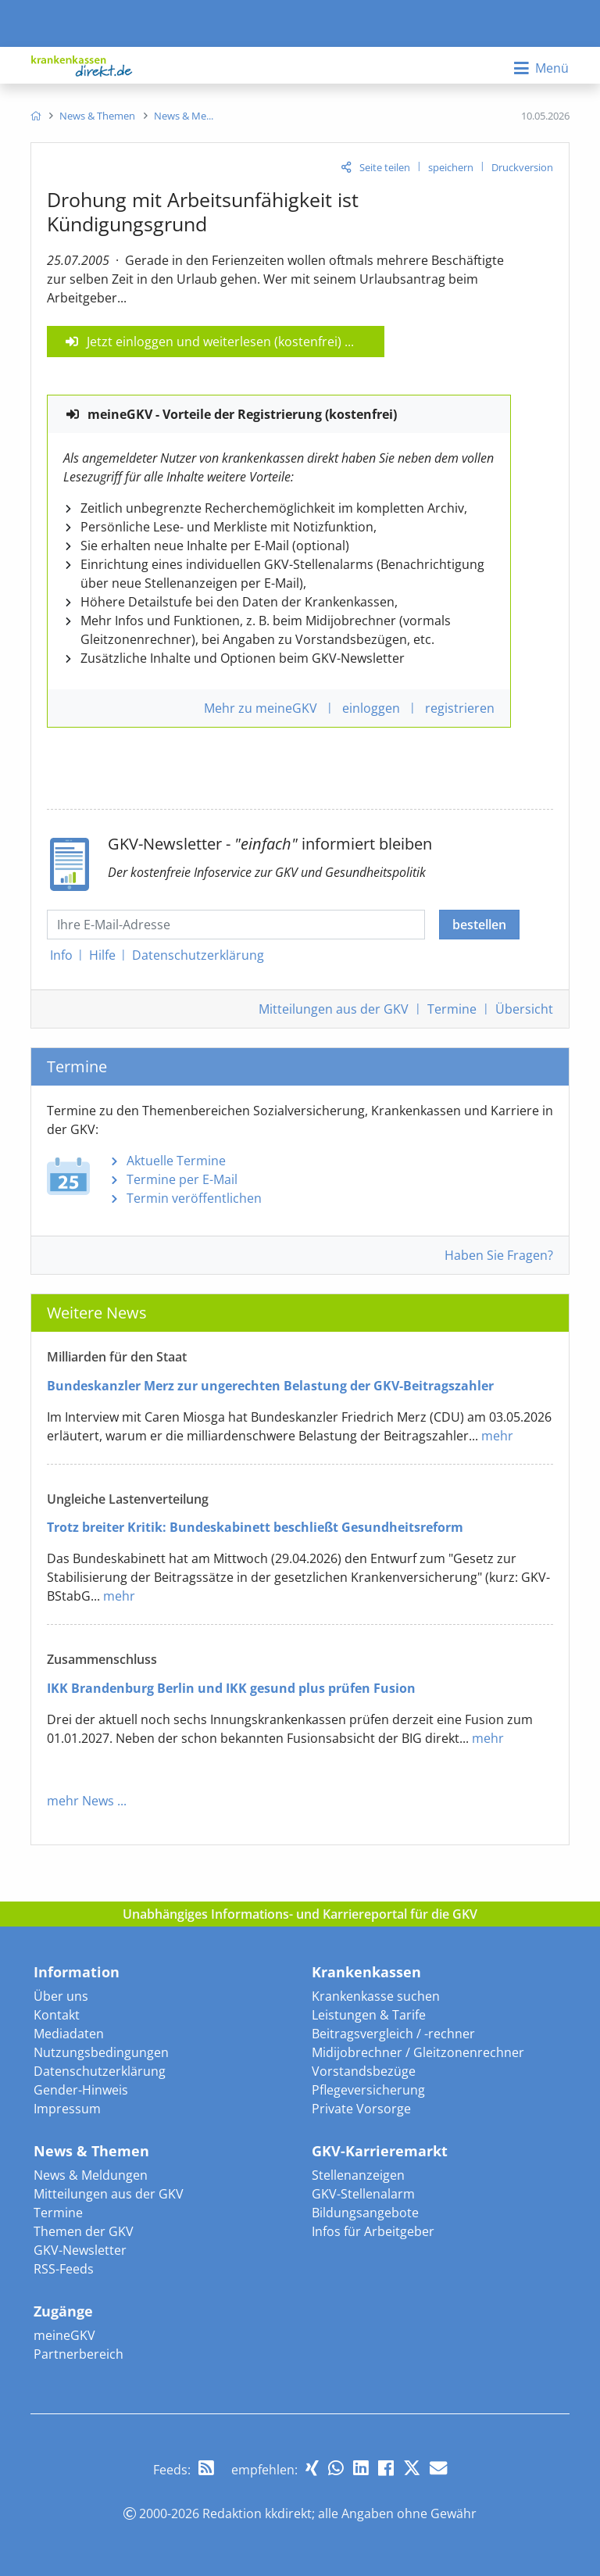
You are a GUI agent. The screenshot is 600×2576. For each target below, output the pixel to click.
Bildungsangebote (365, 2212)
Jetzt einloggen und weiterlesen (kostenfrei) (214, 341)
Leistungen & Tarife (369, 2014)
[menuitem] (35, 116)
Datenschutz (198, 955)
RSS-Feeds (64, 2268)
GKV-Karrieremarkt (380, 2150)
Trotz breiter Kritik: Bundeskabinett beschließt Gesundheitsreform (255, 1527)
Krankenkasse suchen (376, 1996)
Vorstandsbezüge (364, 2071)
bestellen (479, 924)
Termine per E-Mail (182, 1179)
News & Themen (91, 2150)
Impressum (67, 2108)
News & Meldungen (91, 2175)
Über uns (61, 1996)
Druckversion (522, 167)
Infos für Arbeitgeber (373, 2231)
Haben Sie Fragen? (499, 1255)
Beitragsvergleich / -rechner (393, 2033)
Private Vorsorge (361, 2108)
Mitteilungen (334, 1009)
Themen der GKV (84, 2231)
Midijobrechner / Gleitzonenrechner (418, 2052)
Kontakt (57, 2014)
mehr (497, 1435)
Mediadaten (69, 2033)
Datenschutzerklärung (100, 2071)
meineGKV (64, 2335)
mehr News (80, 1800)
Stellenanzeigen (358, 2175)
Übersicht (524, 1009)
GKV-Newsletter (80, 2250)
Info (61, 955)
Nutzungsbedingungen (101, 2052)
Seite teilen (384, 167)
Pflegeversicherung (368, 2089)
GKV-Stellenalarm (363, 2193)
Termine (452, 1009)
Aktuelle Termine (176, 1160)
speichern (450, 167)
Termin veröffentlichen (194, 1198)
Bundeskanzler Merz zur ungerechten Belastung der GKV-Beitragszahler (270, 1385)
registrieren (460, 708)
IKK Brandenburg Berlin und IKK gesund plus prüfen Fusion (231, 1688)
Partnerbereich (78, 2354)
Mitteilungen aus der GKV (109, 2193)
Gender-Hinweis (81, 2089)
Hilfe (102, 955)
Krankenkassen (366, 1971)
